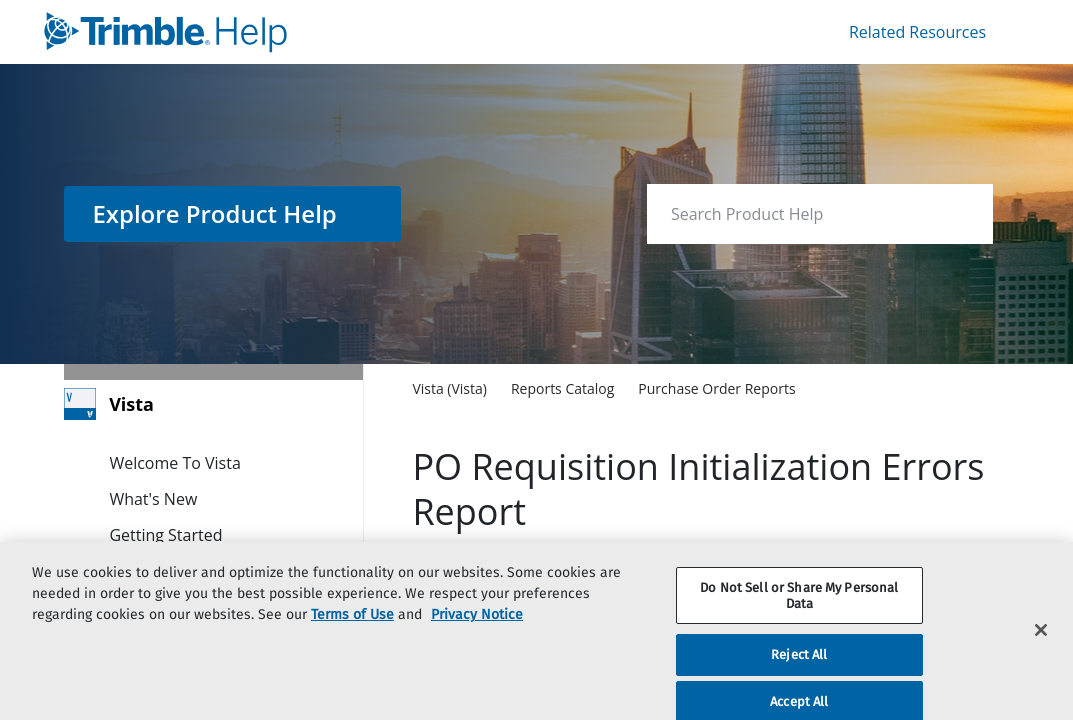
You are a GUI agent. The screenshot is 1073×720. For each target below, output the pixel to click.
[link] (286, 32)
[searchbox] (956, 214)
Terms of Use (352, 634)
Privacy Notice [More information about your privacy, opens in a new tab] (477, 634)
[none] (937, 388)
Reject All (799, 675)
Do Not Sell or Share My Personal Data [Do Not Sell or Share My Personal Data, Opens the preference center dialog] (799, 615)
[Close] (1041, 651)
